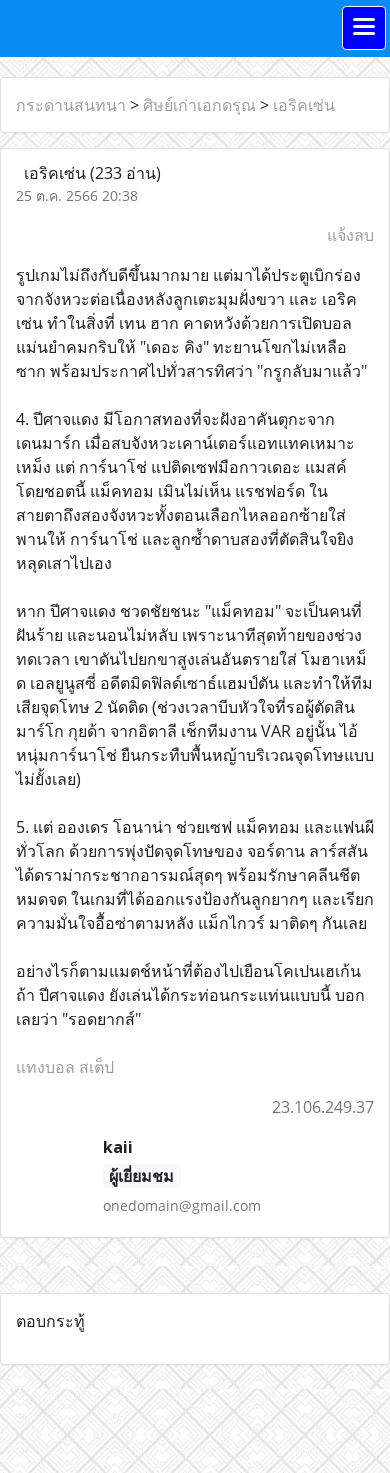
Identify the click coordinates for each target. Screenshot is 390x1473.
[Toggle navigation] (364, 28)
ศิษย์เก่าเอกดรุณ (199, 105)
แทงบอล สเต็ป (65, 1067)
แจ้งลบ (350, 235)
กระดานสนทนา (71, 105)
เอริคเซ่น (304, 105)
